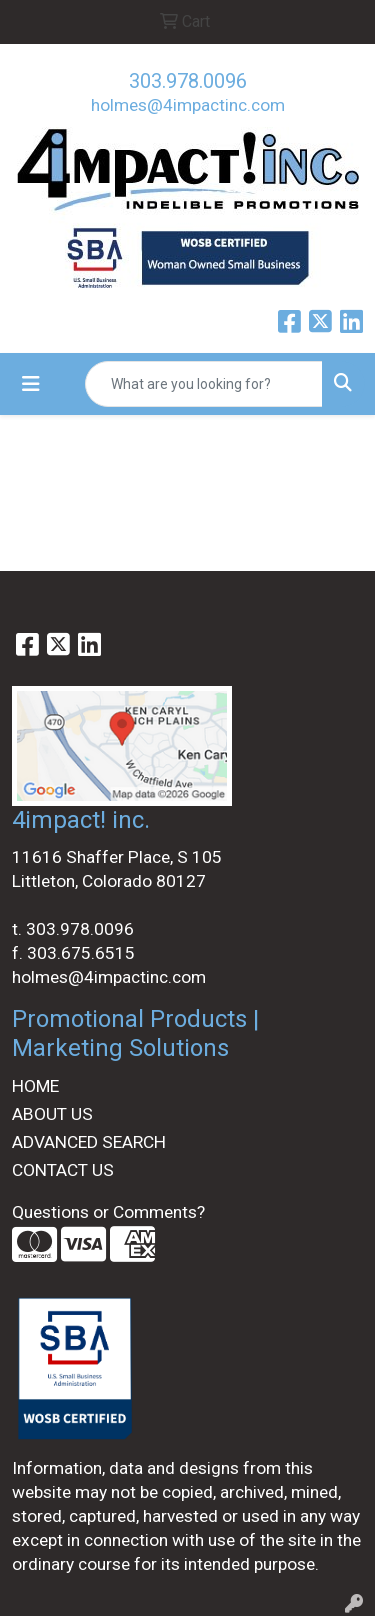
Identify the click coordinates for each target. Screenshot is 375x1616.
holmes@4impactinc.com (188, 105)
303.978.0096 (188, 81)
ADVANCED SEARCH (89, 1142)
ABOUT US (52, 1114)
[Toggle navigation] (31, 384)
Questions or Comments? (108, 1212)
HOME (35, 1086)
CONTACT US (63, 1170)
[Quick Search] (204, 384)
